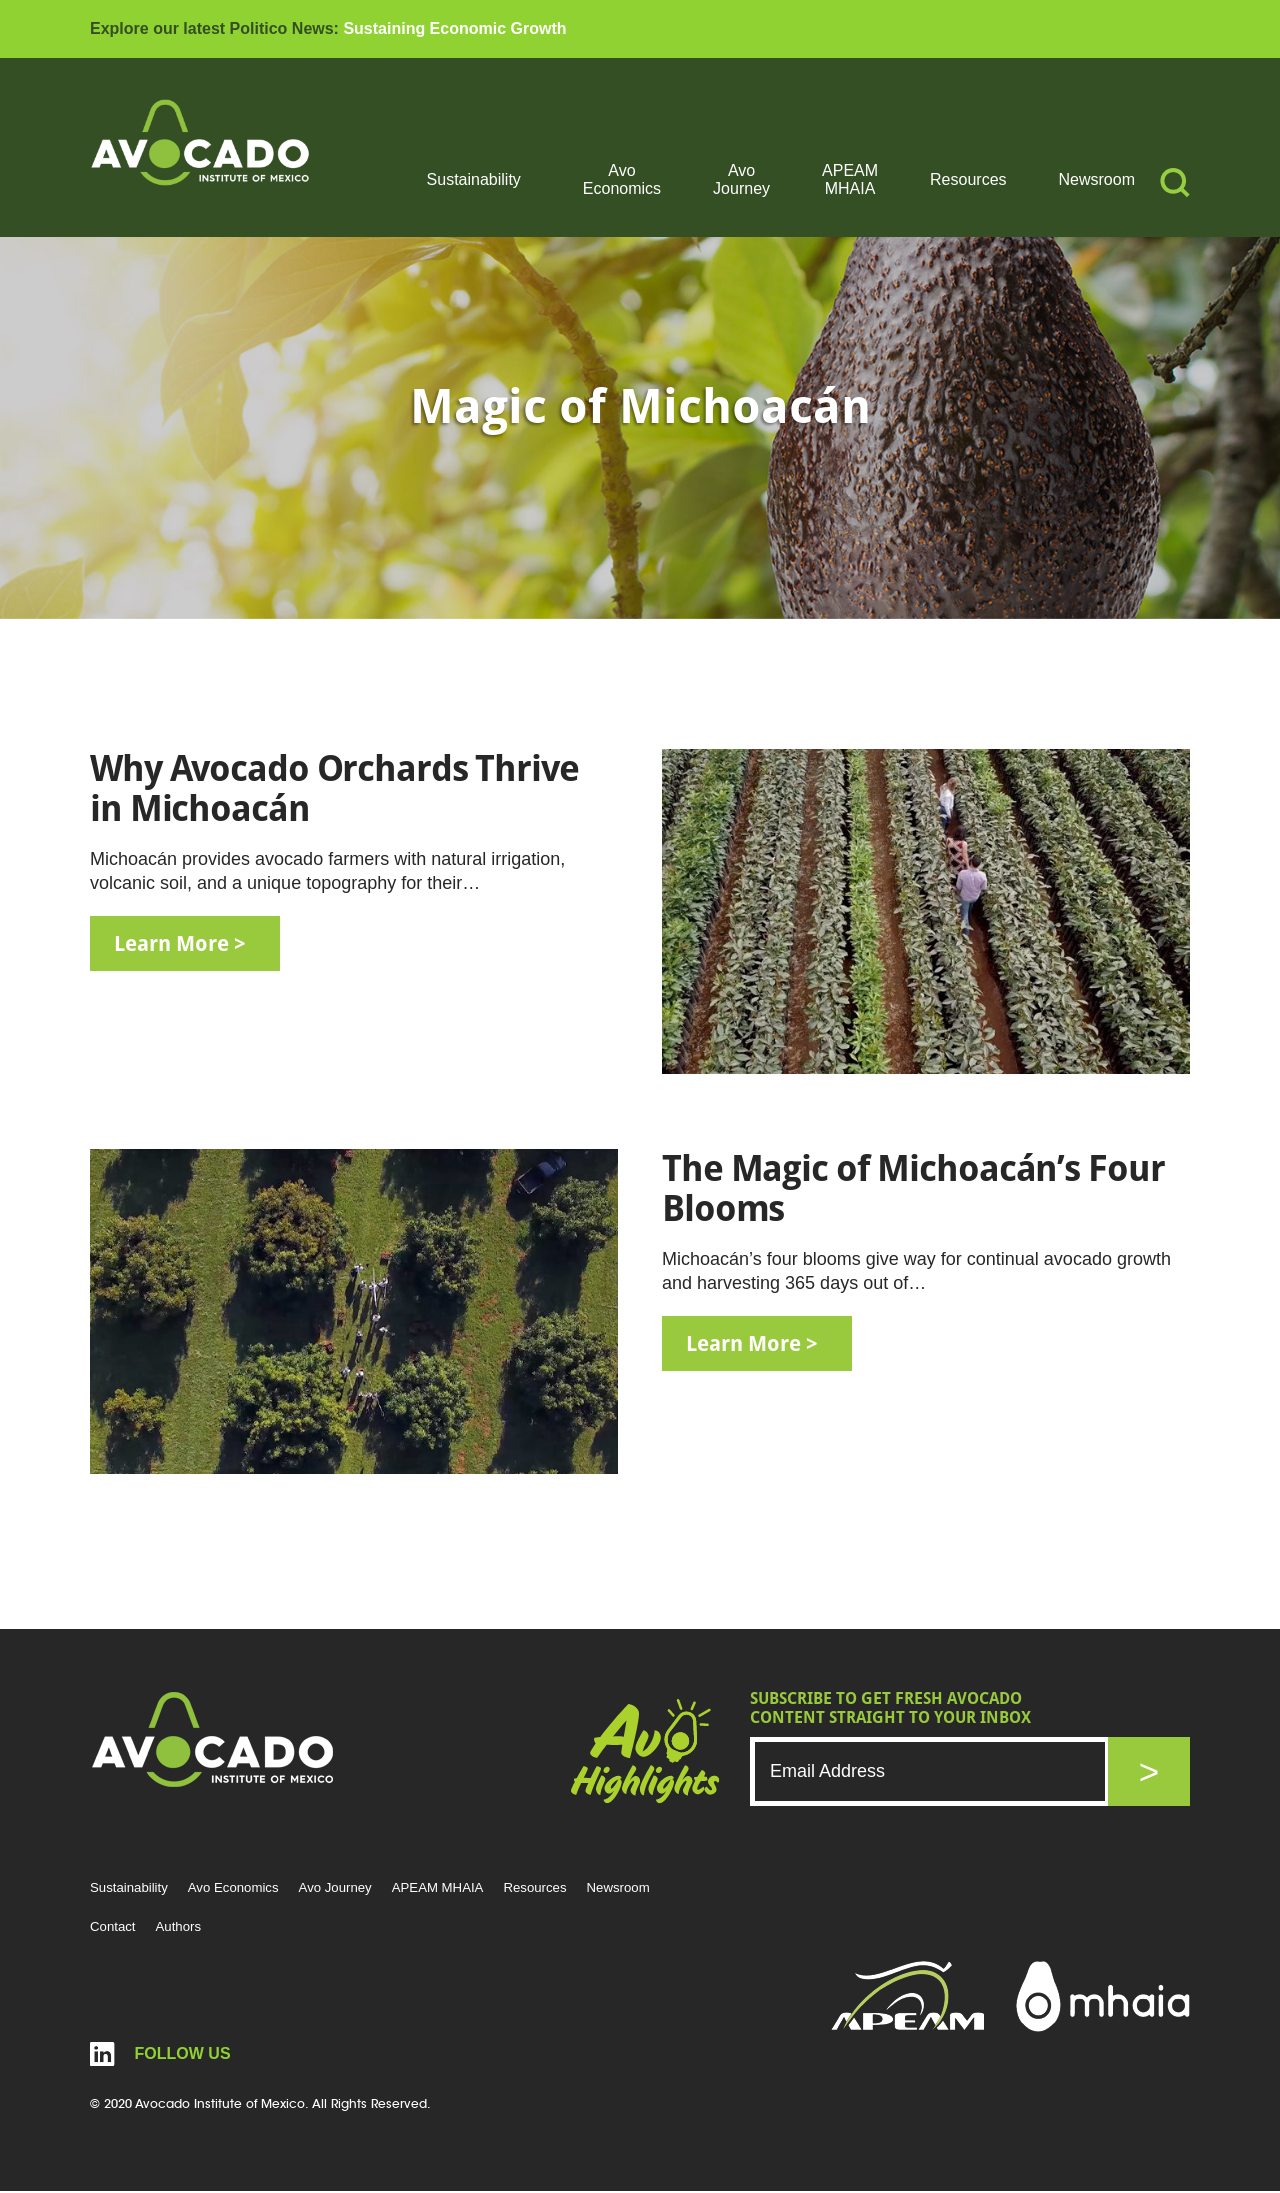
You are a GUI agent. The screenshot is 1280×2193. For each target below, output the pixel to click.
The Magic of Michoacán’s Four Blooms (913, 1188)
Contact (114, 1928)
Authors (182, 1928)
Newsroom (1097, 179)
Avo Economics (622, 179)
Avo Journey (741, 179)
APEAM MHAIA (850, 179)
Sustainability (474, 179)
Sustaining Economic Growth (454, 28)
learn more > (186, 944)
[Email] (930, 1771)
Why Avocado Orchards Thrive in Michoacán (334, 788)
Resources (968, 179)
